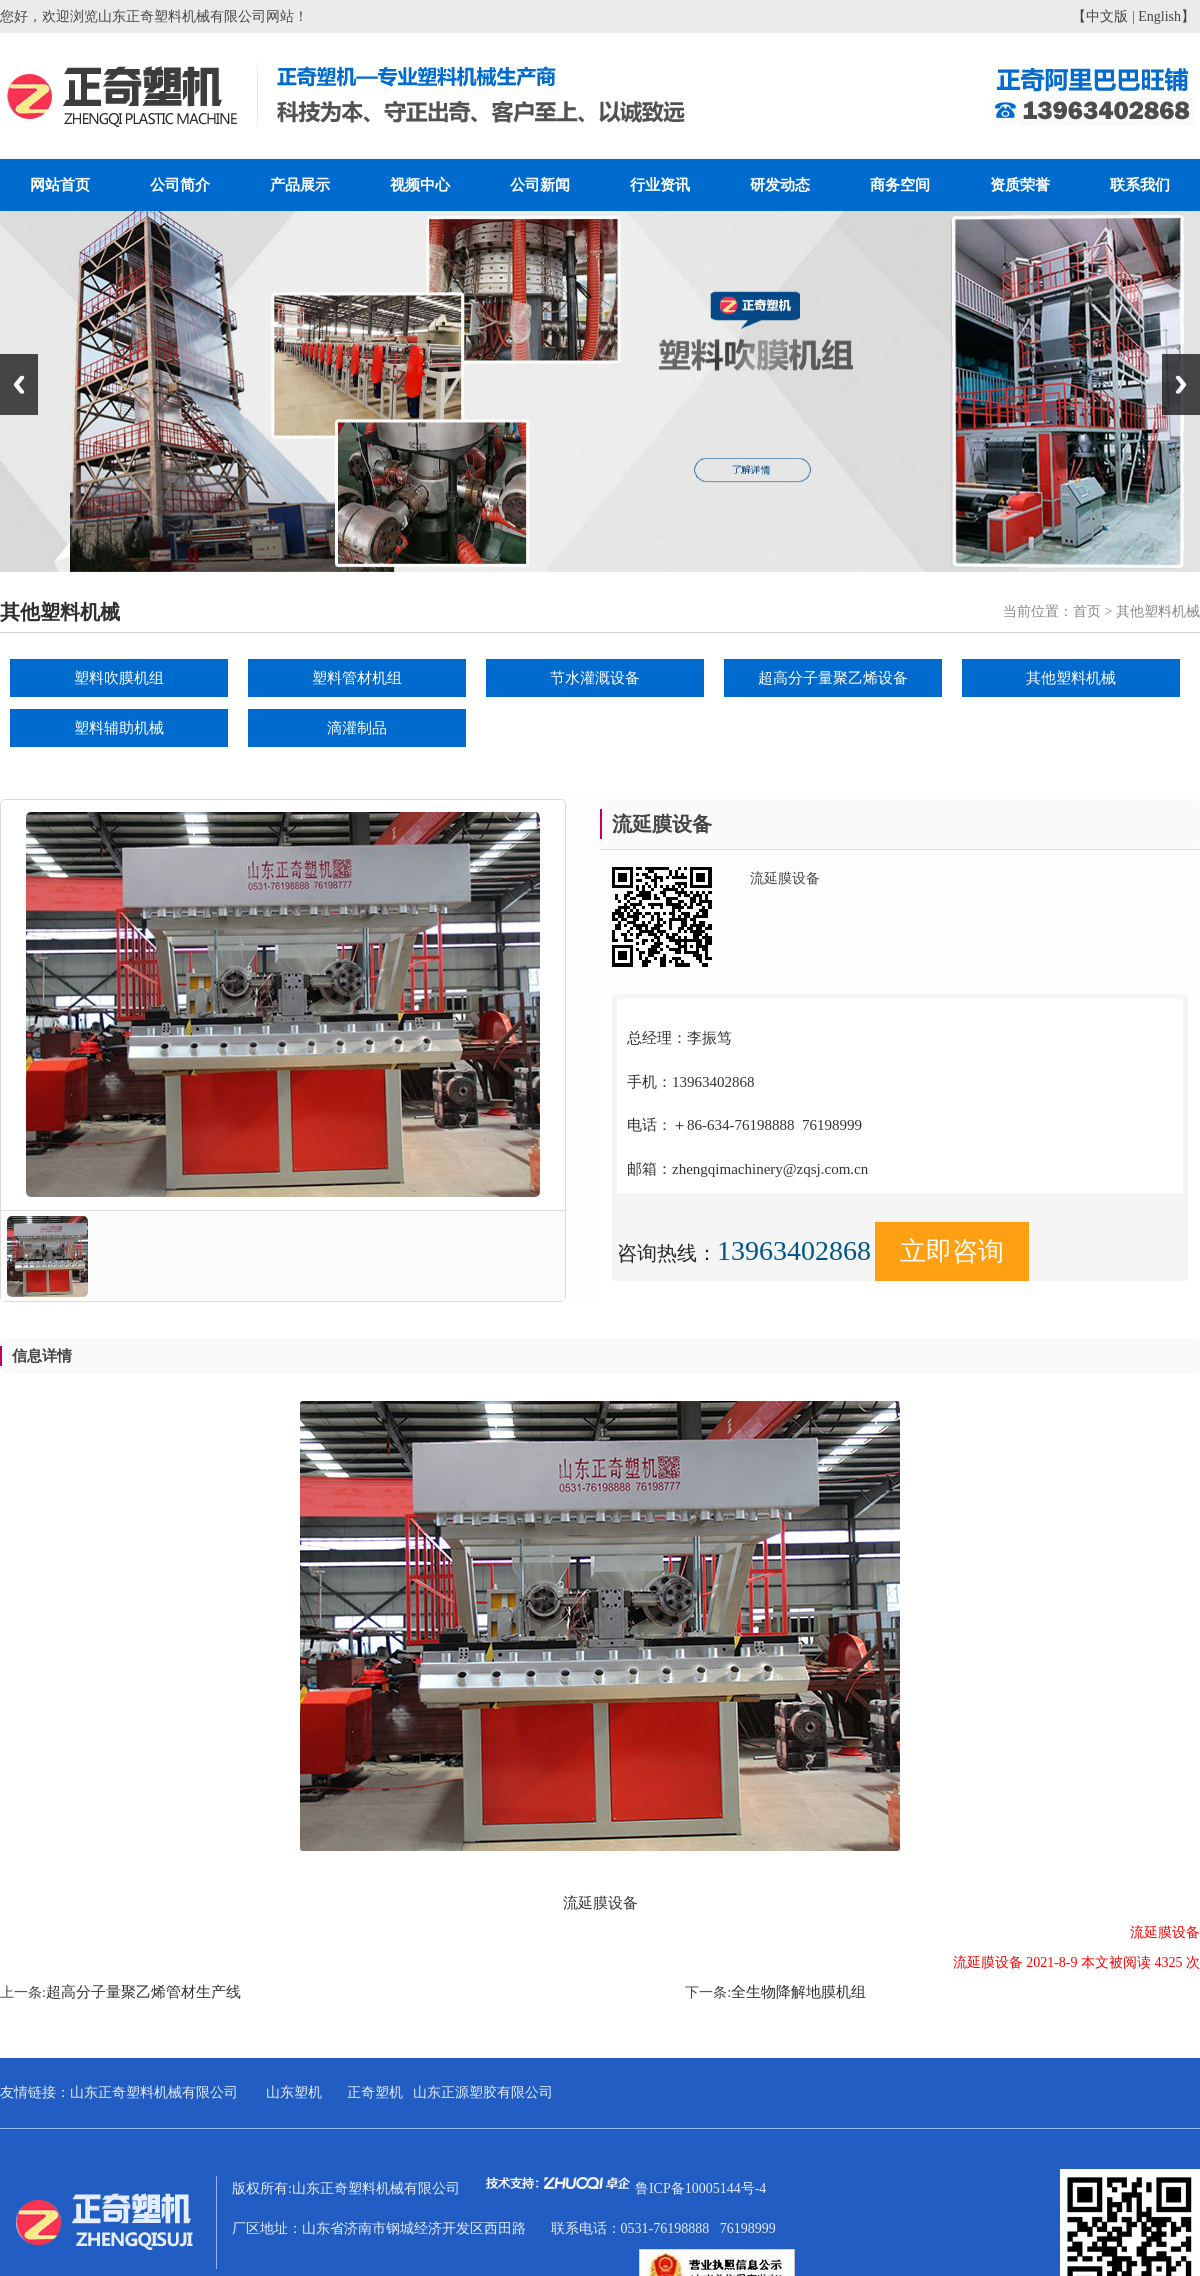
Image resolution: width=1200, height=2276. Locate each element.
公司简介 (180, 185)
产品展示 (300, 185)
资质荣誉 (1020, 185)
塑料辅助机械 (119, 728)
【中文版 (1100, 16)
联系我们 (1140, 185)
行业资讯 (660, 185)
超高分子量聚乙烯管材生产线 (143, 1992)
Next (1181, 384)
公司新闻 (540, 185)
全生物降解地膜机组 (798, 1992)
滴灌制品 (357, 728)
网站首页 (60, 185)
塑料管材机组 (357, 678)
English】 (1166, 16)
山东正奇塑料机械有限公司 (154, 2092)
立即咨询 (952, 1251)
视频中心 (420, 185)
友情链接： (35, 2092)
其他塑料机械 (1071, 678)
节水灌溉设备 (595, 678)
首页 (1087, 611)
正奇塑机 (375, 2092)
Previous (19, 384)
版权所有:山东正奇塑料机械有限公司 (433, 2188)
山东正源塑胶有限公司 (483, 2092)
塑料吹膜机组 (119, 678)
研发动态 (780, 185)
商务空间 (900, 185)
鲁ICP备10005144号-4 (700, 2188)
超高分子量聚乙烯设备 (833, 678)
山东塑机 (294, 2092)
